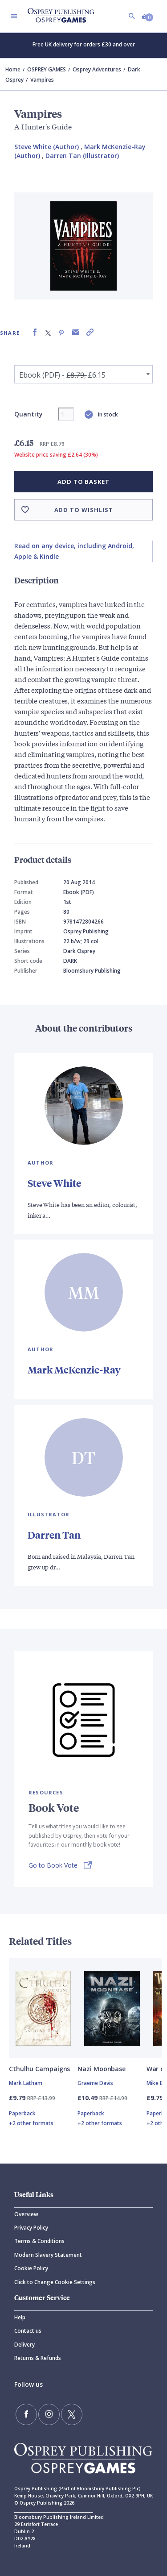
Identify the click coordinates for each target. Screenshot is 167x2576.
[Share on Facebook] (35, 332)
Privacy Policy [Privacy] (31, 2227)
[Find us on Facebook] (26, 2414)
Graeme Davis (95, 2083)
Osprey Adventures (97, 69)
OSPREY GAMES (46, 69)
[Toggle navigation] (14, 16)
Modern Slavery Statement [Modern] (48, 2255)
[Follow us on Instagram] (49, 2414)
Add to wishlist (83, 510)
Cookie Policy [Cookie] (31, 2268)
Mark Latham (25, 2083)
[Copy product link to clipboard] (90, 332)
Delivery (24, 2344)
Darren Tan (54, 1534)
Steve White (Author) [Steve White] (46, 146)
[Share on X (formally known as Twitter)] (48, 332)
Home (12, 69)
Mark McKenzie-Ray (74, 1369)
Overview (26, 2214)
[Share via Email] (75, 332)
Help (19, 2317)
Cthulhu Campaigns (39, 2068)
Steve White (54, 1183)
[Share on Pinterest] (61, 332)
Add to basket (83, 482)
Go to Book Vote (53, 1865)
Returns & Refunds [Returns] (37, 2358)
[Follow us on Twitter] (71, 2414)
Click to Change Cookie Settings (54, 2282)
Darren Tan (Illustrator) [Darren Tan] (82, 155)
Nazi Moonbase (101, 2068)
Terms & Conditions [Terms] (39, 2241)
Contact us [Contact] (27, 2331)
